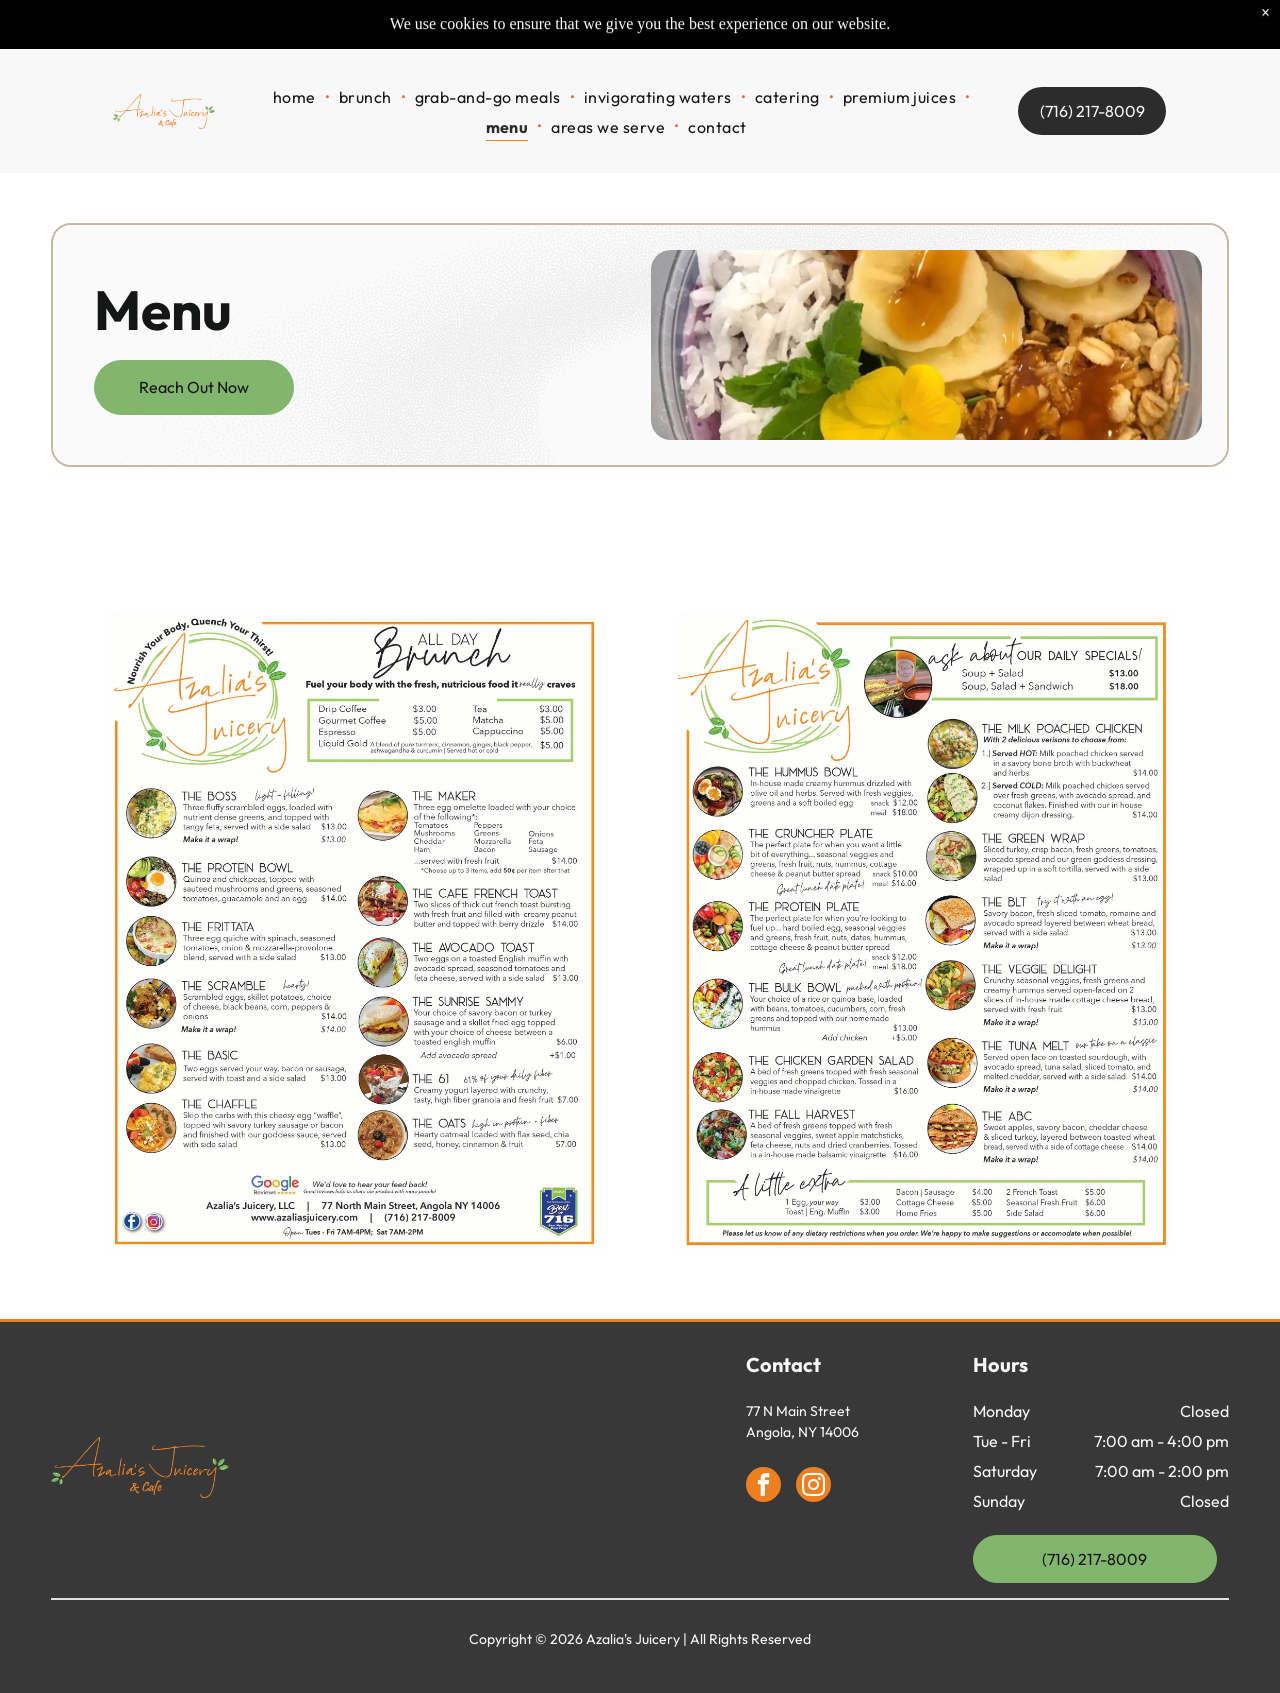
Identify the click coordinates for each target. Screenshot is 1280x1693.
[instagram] (813, 1487)
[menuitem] (296, 66)
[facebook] (763, 1487)
